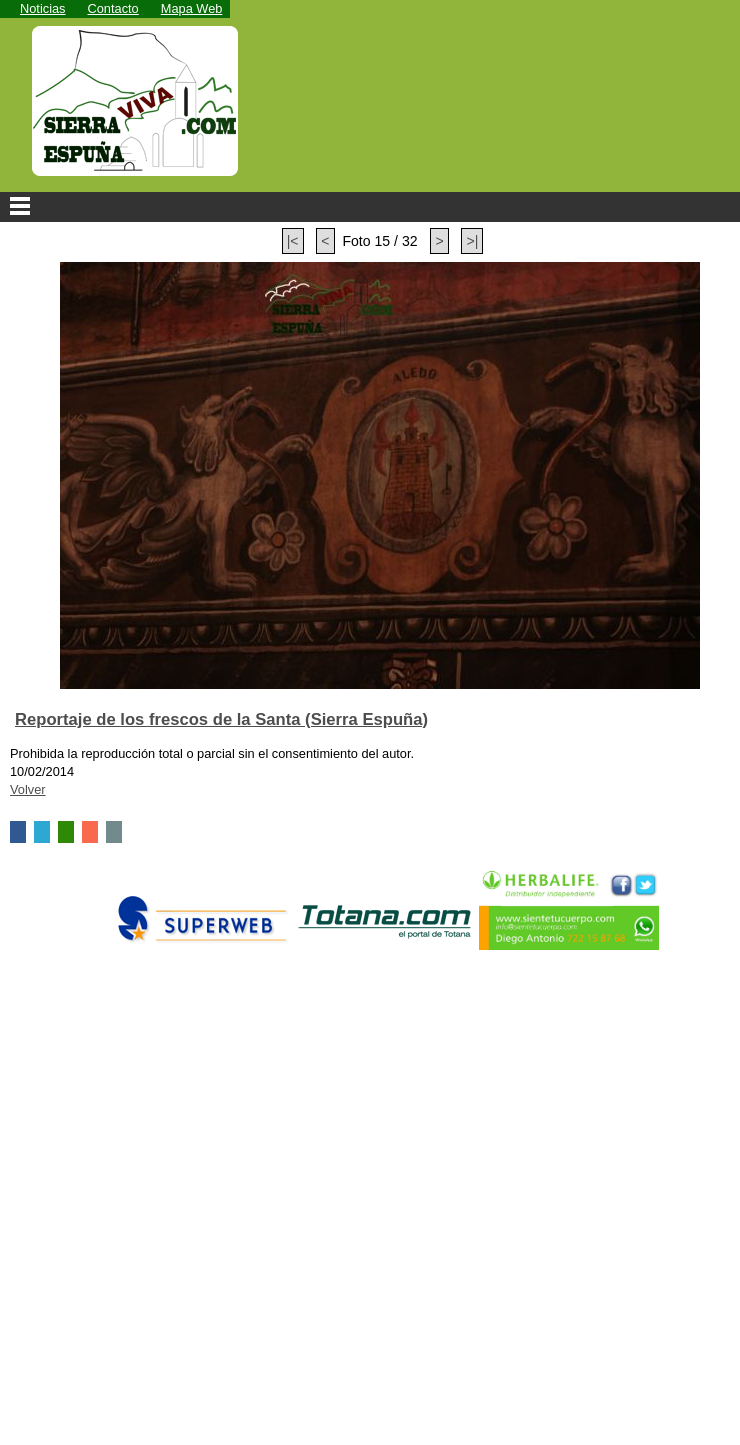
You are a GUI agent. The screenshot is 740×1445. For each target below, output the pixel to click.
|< (293, 241)
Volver (28, 789)
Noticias (43, 8)
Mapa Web (192, 8)
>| (472, 241)
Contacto (113, 8)
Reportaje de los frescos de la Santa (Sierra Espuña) (221, 719)
